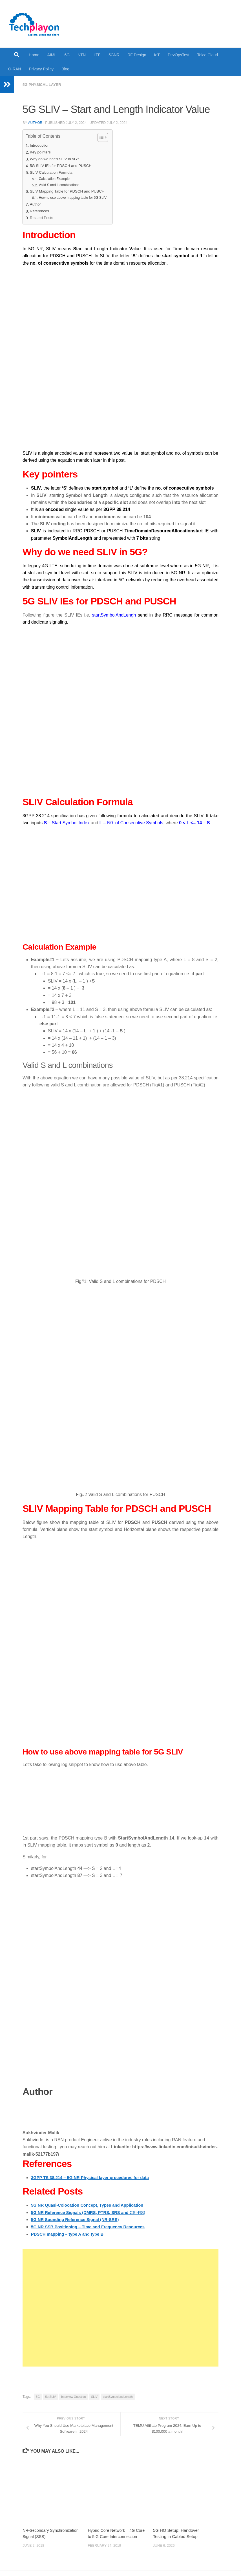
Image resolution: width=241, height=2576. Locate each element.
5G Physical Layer (43, 84)
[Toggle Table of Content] (105, 137)
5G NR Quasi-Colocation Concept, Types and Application (91, 2204)
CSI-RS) (92, 2211)
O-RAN (14, 69)
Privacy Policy (41, 69)
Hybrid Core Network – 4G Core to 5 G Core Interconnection (112, 2535)
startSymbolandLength (118, 2396)
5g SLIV (50, 2396)
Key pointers (41, 152)
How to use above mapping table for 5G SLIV (75, 197)
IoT (157, 55)
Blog (65, 69)
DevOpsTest (178, 55)
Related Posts (42, 217)
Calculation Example (55, 179)
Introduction (40, 145)
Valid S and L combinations (60, 185)
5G (38, 2396)
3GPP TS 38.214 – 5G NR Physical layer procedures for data (94, 2177)
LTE (97, 55)
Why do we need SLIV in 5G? (56, 159)
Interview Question (73, 2396)
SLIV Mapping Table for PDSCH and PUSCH (70, 191)
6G (67, 55)
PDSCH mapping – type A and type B (70, 2233)
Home (34, 55)
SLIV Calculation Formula (53, 172)
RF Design (136, 55)
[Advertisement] (120, 2307)
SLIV (94, 2396)
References (40, 211)
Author (35, 122)
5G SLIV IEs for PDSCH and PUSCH (63, 165)
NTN (82, 55)
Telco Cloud (207, 55)
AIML (52, 55)
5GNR (114, 55)
